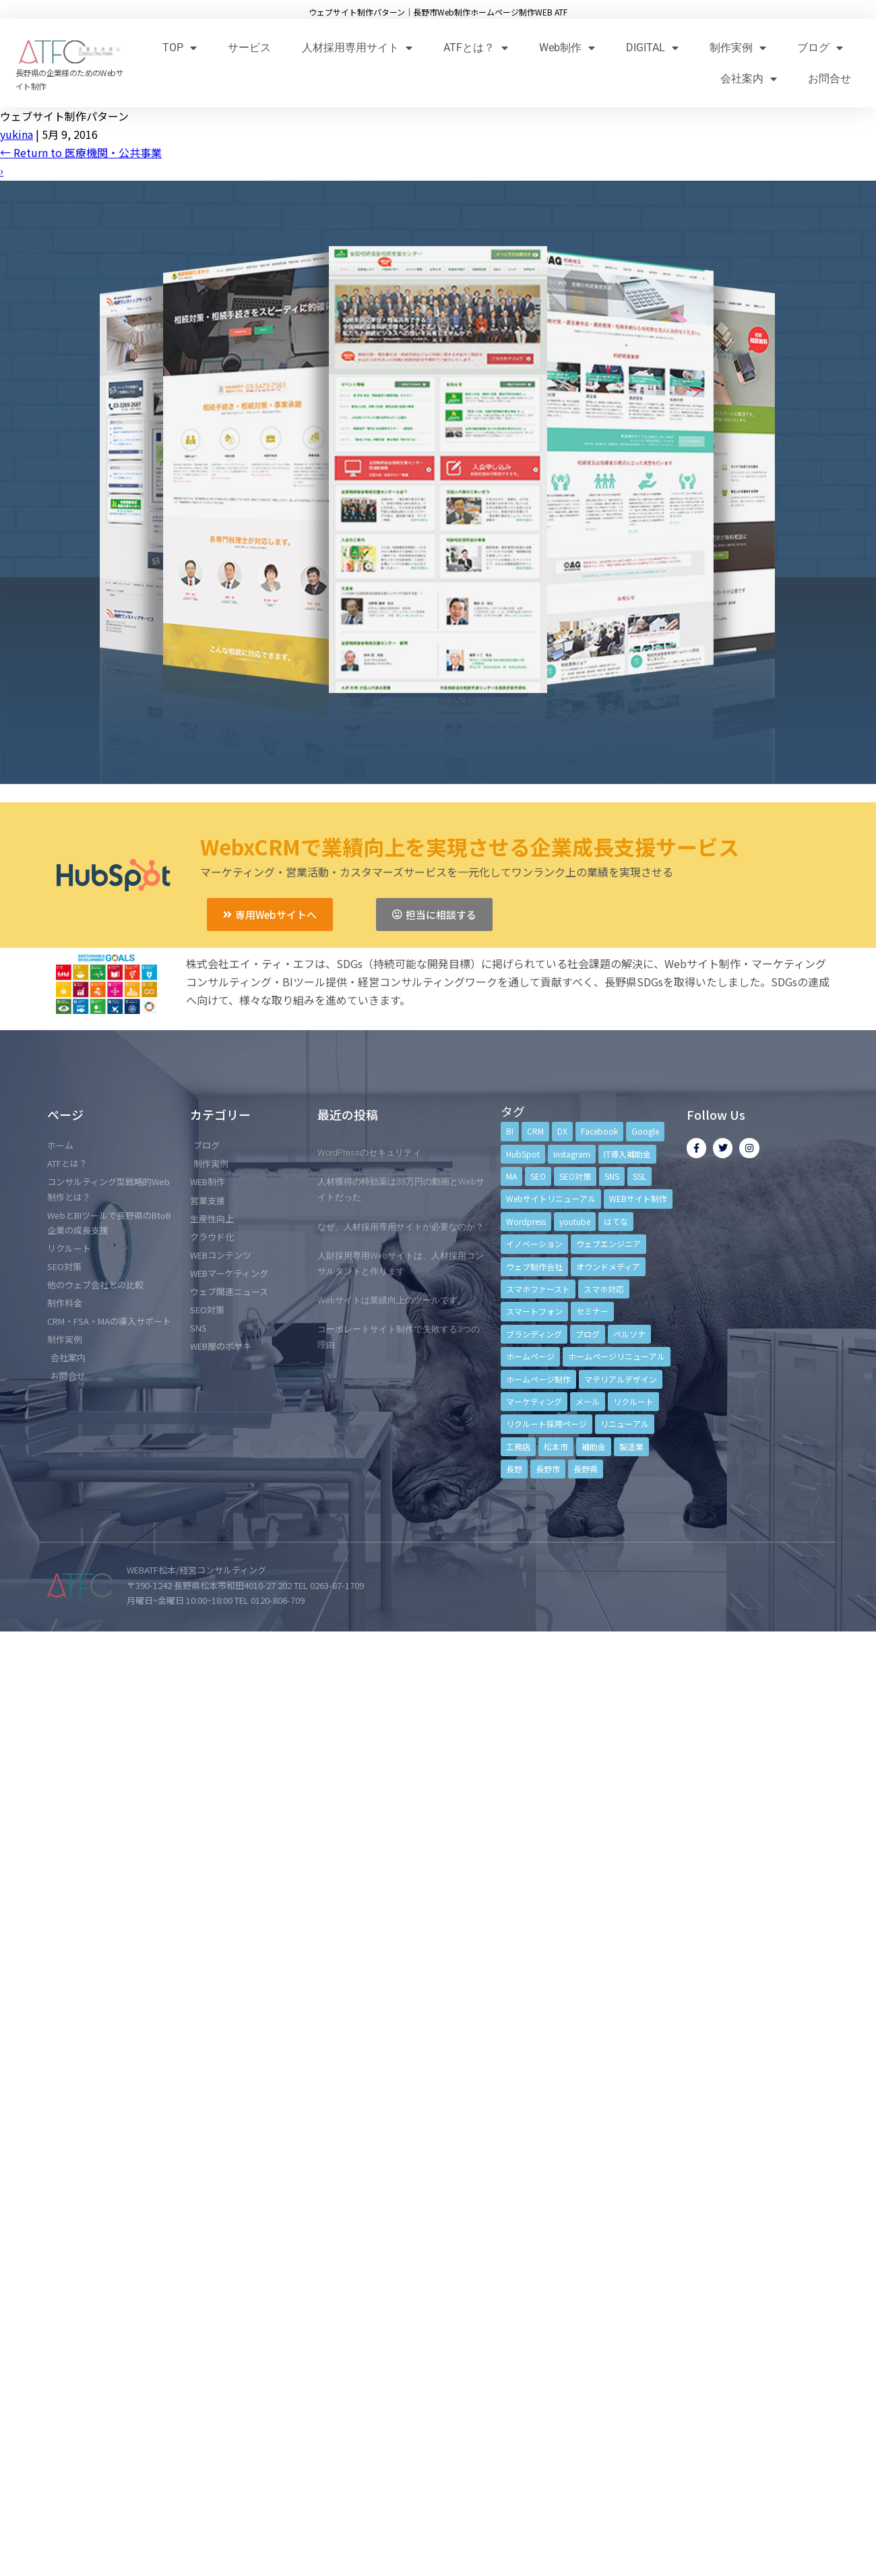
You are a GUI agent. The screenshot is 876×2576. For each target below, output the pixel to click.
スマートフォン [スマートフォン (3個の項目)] (534, 1311)
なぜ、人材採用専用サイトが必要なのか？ (400, 1227)
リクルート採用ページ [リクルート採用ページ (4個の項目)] (546, 1423)
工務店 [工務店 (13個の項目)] (518, 1446)
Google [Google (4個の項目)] (645, 1131)
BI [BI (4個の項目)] (509, 1131)
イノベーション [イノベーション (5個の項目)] (534, 1243)
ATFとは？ (475, 47)
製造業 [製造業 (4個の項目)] (631, 1446)
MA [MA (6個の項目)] (511, 1176)
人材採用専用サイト (357, 47)
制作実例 (738, 47)
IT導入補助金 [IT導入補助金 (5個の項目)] (627, 1154)
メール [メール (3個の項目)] (587, 1401)
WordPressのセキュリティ (369, 1152)
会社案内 (748, 78)
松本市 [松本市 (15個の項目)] (556, 1446)
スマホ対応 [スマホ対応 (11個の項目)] (604, 1288)
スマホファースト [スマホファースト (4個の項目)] (538, 1288)
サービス (249, 47)
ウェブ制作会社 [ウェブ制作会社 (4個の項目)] (534, 1266)
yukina (16, 134)
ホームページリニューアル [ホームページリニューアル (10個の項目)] (616, 1356)
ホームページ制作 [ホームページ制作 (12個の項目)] (538, 1379)
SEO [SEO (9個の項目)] (538, 1176)
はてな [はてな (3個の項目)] (616, 1221)
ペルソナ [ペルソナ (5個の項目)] (629, 1334)
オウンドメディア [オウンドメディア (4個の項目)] (608, 1266)
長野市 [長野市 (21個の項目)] (548, 1468)
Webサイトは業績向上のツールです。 (391, 1300)
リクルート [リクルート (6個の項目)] (633, 1401)
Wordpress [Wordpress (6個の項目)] (526, 1221)
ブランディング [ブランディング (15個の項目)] (534, 1334)
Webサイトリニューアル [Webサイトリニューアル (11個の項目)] (551, 1198)
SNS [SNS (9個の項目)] (611, 1176)
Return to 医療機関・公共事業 (81, 152)
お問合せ (829, 78)
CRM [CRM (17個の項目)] (535, 1131)
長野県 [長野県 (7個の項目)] (585, 1468)
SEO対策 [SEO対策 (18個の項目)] (575, 1176)
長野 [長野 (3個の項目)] (514, 1468)
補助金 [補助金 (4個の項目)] (594, 1446)
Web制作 (567, 47)
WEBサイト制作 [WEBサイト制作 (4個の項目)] (638, 1198)
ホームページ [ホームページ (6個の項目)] (530, 1356)
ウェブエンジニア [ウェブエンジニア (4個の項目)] (608, 1243)
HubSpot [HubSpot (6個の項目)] (523, 1154)
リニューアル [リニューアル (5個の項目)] (624, 1423)
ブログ (820, 47)
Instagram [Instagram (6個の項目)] (571, 1154)
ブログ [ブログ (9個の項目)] (587, 1334)
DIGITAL (652, 47)
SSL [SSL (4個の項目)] (639, 1176)
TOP (179, 47)
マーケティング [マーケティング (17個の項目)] (534, 1401)
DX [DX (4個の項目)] (562, 1131)
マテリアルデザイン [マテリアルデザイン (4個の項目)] (620, 1379)
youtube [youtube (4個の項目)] (574, 1221)
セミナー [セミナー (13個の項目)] (592, 1311)
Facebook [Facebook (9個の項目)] (599, 1131)
